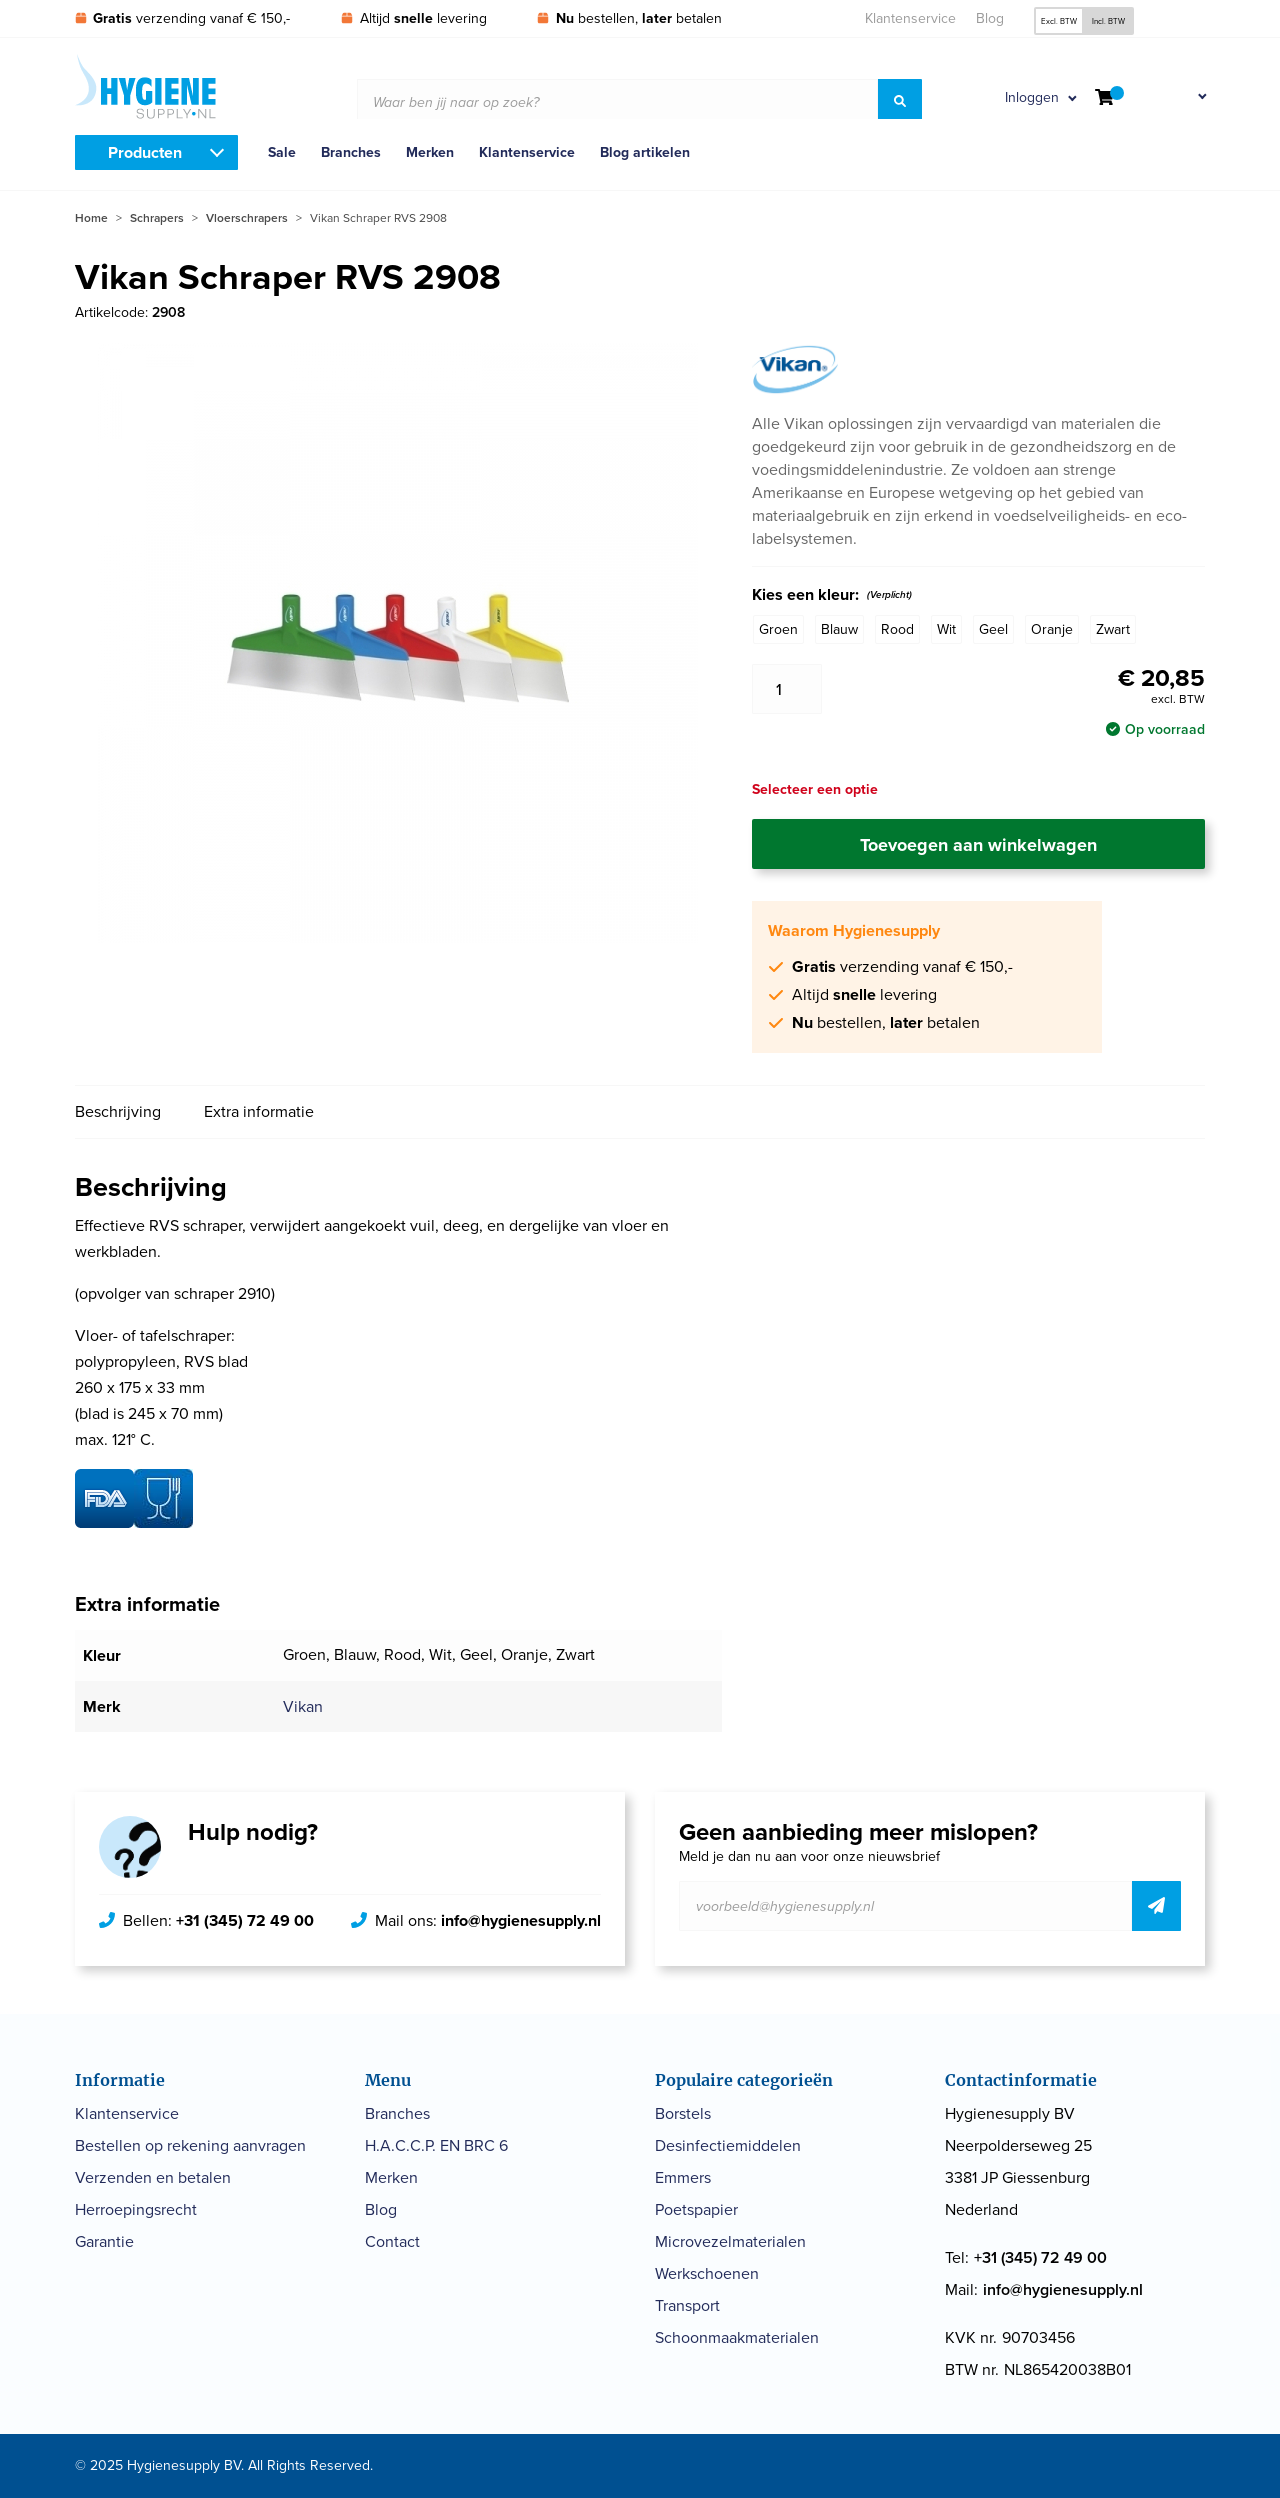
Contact (392, 2241)
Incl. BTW (1108, 21)
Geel (993, 629)
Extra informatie (259, 1111)
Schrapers (157, 218)
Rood (897, 629)
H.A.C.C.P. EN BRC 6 (436, 2145)
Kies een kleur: (832, 595)
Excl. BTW (1059, 21)
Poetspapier (696, 2209)
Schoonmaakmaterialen (737, 2337)
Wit (946, 629)
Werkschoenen (707, 2273)
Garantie (104, 2241)
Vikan (303, 1706)
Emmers (683, 2177)
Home (91, 218)
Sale (282, 152)
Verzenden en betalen (153, 2177)
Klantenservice (910, 18)
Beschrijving (118, 1111)
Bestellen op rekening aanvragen (190, 2145)
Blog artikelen (645, 152)
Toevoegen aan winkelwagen (978, 845)
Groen (778, 629)
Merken (430, 152)
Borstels (683, 2113)
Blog (990, 18)
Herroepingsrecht (136, 2209)
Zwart (1113, 629)
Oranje (1052, 629)
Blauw (839, 629)
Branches (351, 152)
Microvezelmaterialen (730, 2241)
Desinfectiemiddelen (728, 2145)
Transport (687, 2305)
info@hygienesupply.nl (521, 1920)
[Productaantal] (787, 689)
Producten (145, 152)
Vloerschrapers (247, 218)
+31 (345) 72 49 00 (245, 1920)
